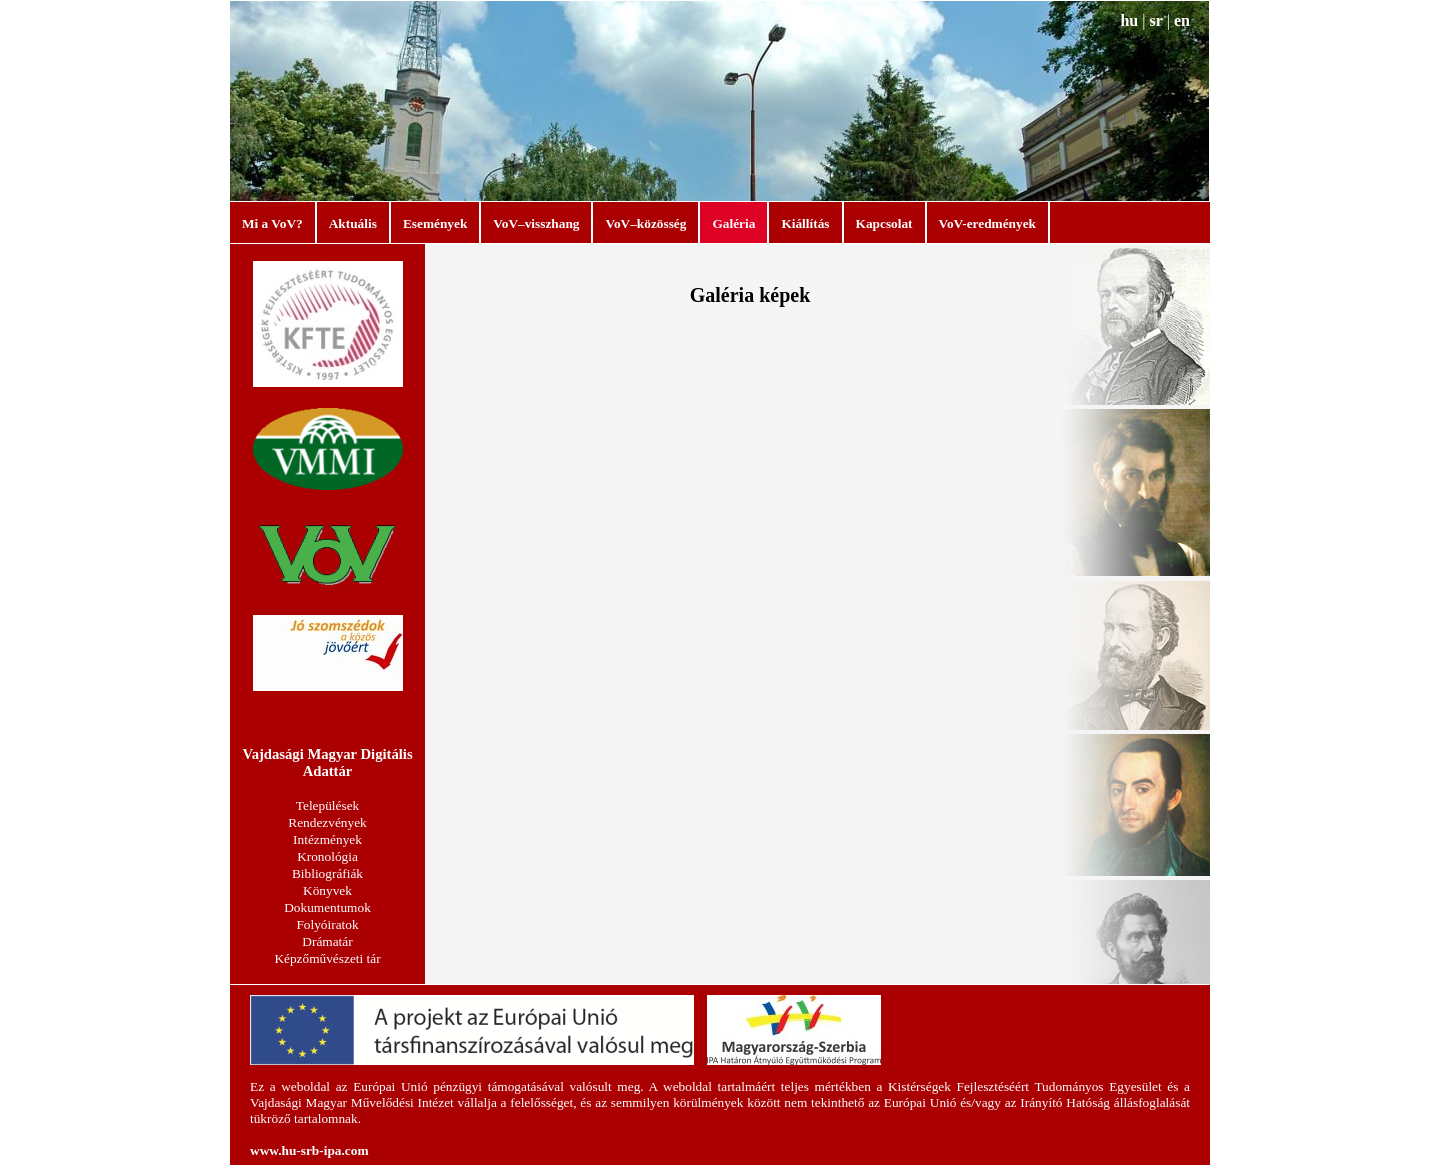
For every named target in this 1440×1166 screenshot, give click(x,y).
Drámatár (327, 941)
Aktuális (353, 223)
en (1182, 20)
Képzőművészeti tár (327, 958)
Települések (327, 805)
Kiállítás (805, 223)
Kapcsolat (884, 223)
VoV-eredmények (987, 223)
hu (1129, 20)
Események (435, 223)
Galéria (733, 223)
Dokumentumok (327, 907)
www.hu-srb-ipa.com (309, 1150)
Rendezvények (327, 822)
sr (1155, 20)
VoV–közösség (645, 223)
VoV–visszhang (536, 223)
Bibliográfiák (327, 873)
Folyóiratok (327, 924)
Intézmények (327, 839)
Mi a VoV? (272, 223)
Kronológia (327, 856)
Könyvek (327, 890)
